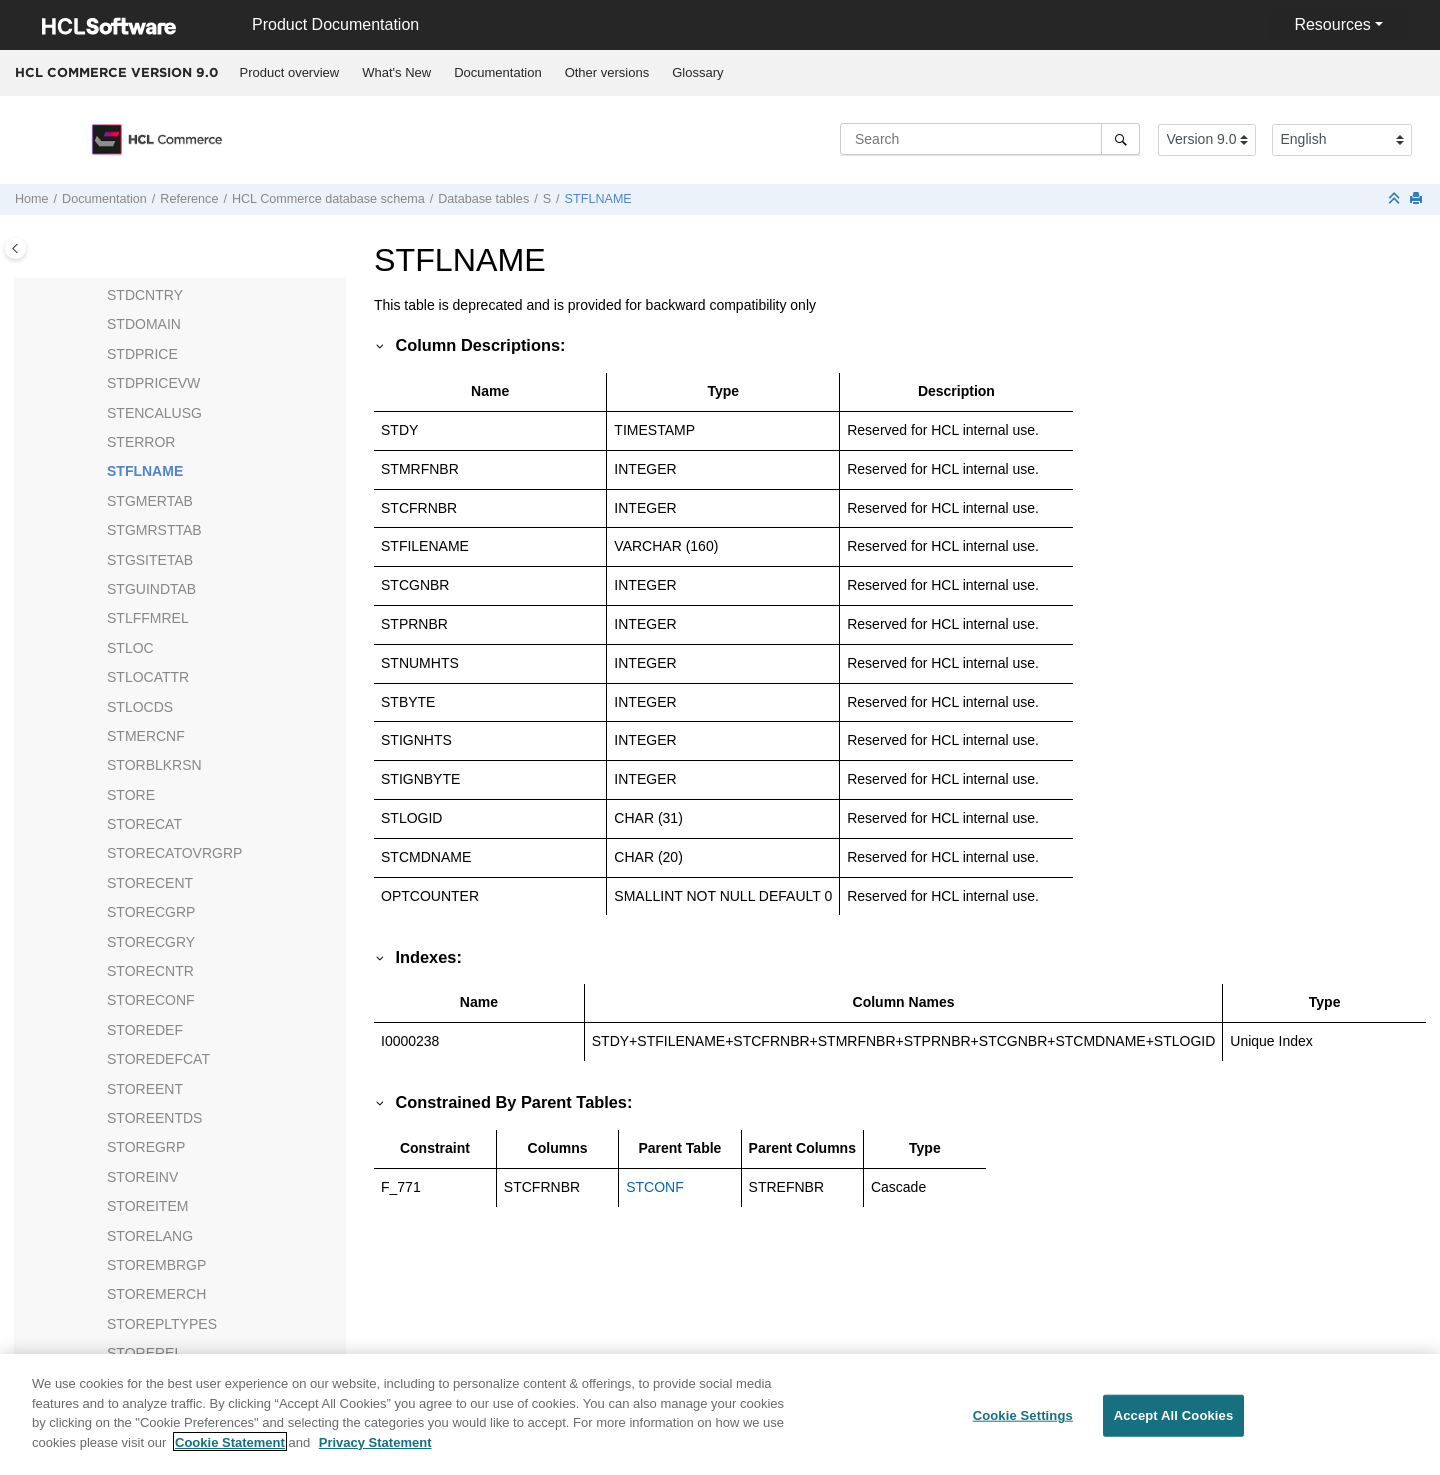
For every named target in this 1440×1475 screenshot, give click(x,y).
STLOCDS (140, 707)
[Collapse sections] (1396, 199)
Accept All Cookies (1174, 1427)
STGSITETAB (150, 560)
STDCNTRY (145, 295)
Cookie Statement (230, 1453)
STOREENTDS (154, 1118)
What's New (396, 72)
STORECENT (150, 883)
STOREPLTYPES (162, 1324)
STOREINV (142, 1177)
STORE (131, 795)
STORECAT (144, 824)
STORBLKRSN (154, 765)
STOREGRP (146, 1147)
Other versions (607, 72)
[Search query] (990, 139)
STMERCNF (146, 736)
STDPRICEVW (153, 383)
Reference (189, 199)
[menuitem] (289, 73)
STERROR (141, 442)
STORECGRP (151, 912)
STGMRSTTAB (154, 530)
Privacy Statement (375, 1453)
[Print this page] (1418, 199)
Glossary (697, 72)
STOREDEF (145, 1030)
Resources (1332, 24)
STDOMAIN (144, 324)
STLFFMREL (148, 618)
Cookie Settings (1023, 1427)
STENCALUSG (154, 413)
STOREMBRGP (156, 1265)
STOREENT (145, 1089)
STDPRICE (142, 354)
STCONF (655, 1187)
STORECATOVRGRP (174, 853)
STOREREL (144, 1353)
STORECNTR (150, 971)
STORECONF (151, 1000)
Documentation (497, 72)
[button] (99, 296)
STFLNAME (598, 199)
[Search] (1120, 139)
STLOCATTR (148, 677)
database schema (328, 199)
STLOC (130, 648)
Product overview (290, 72)
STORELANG (150, 1236)
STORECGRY (151, 942)
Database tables (483, 199)
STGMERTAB (150, 501)
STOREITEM (147, 1206)
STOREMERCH (156, 1294)
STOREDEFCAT (158, 1059)
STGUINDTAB (151, 589)
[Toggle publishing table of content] (15, 248)
